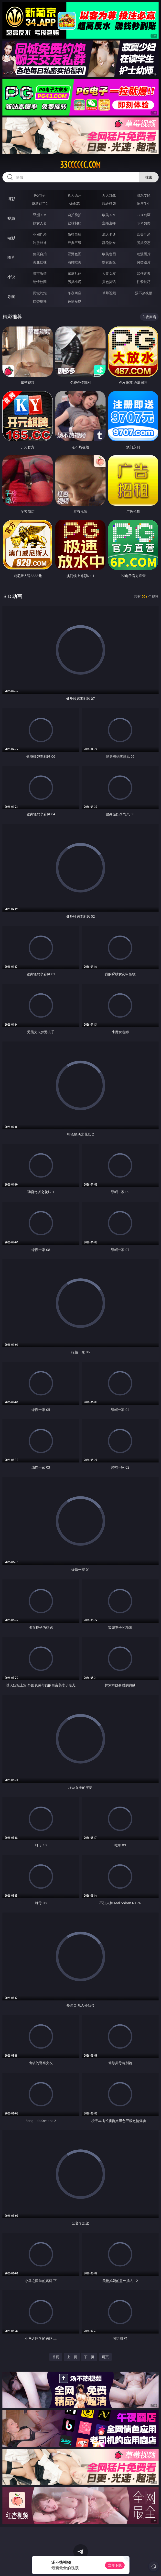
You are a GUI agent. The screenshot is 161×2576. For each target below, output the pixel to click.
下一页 (89, 2357)
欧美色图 (109, 254)
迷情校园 (40, 281)
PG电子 (40, 195)
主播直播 (109, 223)
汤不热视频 (143, 293)
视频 (11, 218)
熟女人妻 (40, 223)
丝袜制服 (74, 223)
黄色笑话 (109, 281)
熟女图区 (109, 262)
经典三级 (74, 242)
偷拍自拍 (74, 234)
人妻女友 (109, 273)
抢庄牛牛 (143, 203)
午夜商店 (74, 293)
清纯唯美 (74, 262)
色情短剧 (74, 301)
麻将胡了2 (40, 203)
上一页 (72, 2357)
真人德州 (74, 195)
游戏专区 (143, 195)
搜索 (148, 177)
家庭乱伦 (74, 273)
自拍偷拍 (74, 214)
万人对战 (109, 195)
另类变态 (143, 242)
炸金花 (74, 203)
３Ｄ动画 (143, 214)
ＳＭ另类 (143, 223)
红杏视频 (40, 301)
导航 (11, 296)
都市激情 (40, 273)
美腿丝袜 (40, 262)
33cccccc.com (80, 165)
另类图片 (143, 262)
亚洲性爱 (40, 234)
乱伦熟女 (109, 242)
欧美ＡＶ (109, 214)
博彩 (11, 198)
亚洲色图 (74, 254)
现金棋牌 (109, 203)
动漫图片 (143, 254)
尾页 (105, 2357)
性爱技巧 (143, 281)
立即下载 (115, 2565)
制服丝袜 (40, 242)
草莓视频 (109, 293)
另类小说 (74, 281)
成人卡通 (109, 234)
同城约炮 (40, 293)
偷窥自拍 (40, 254)
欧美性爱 (143, 234)
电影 (11, 238)
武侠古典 (143, 273)
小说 (11, 277)
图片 (11, 257)
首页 (55, 2357)
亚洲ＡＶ (40, 214)
